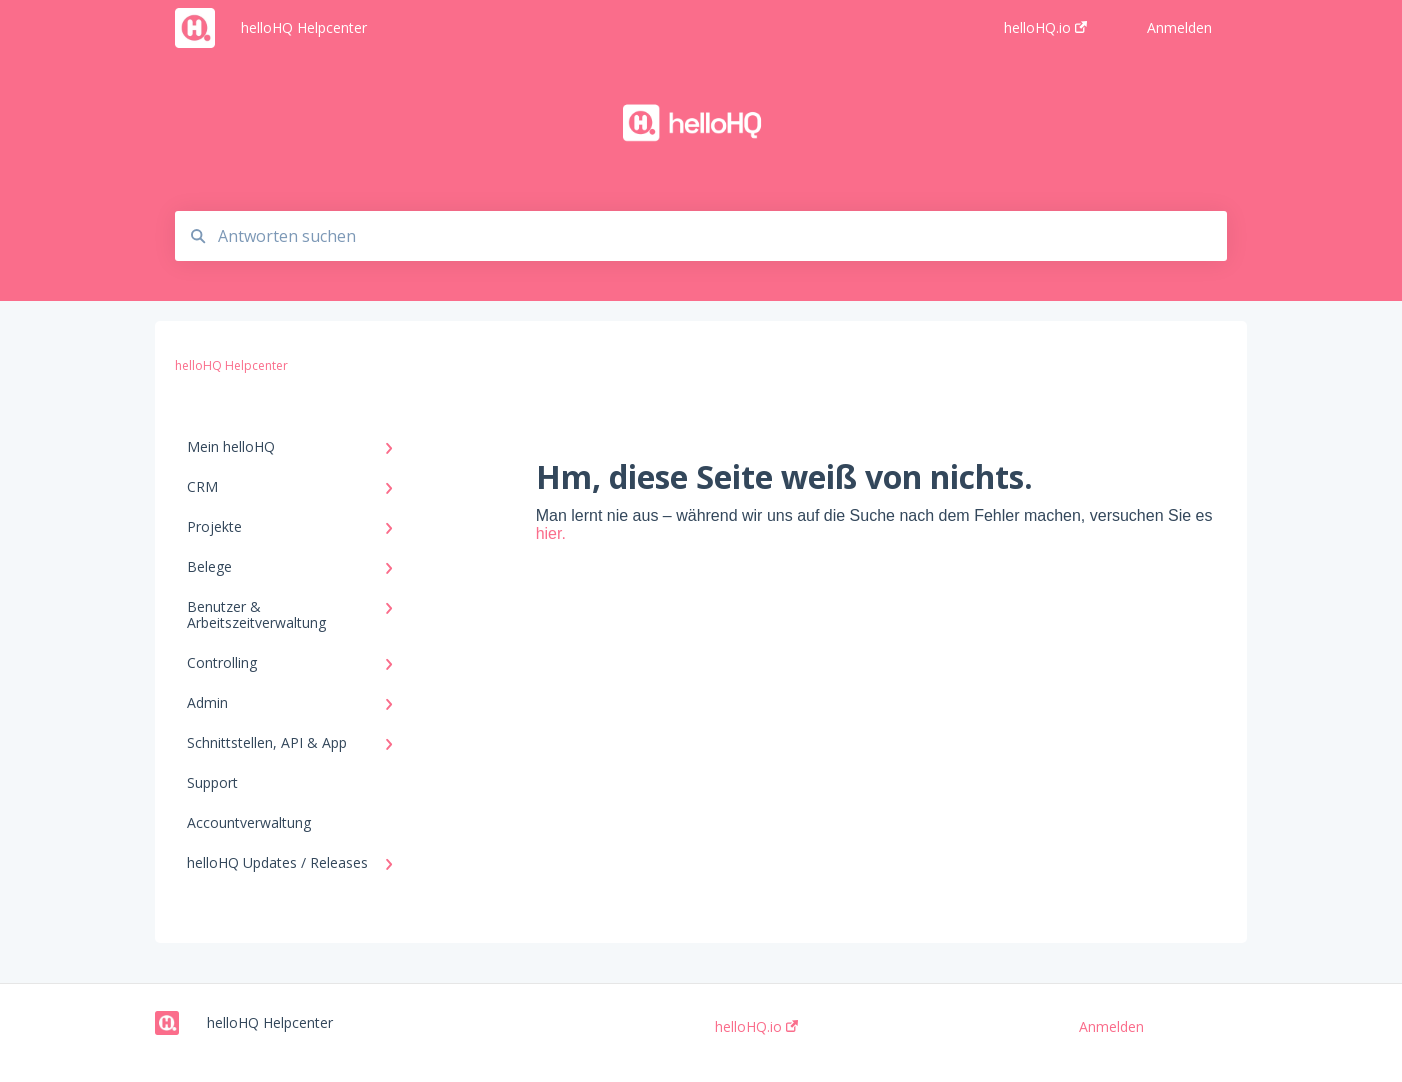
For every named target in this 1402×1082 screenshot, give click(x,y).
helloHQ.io (756, 1027)
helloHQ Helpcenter (304, 27)
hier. (551, 533)
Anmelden (1111, 1027)
